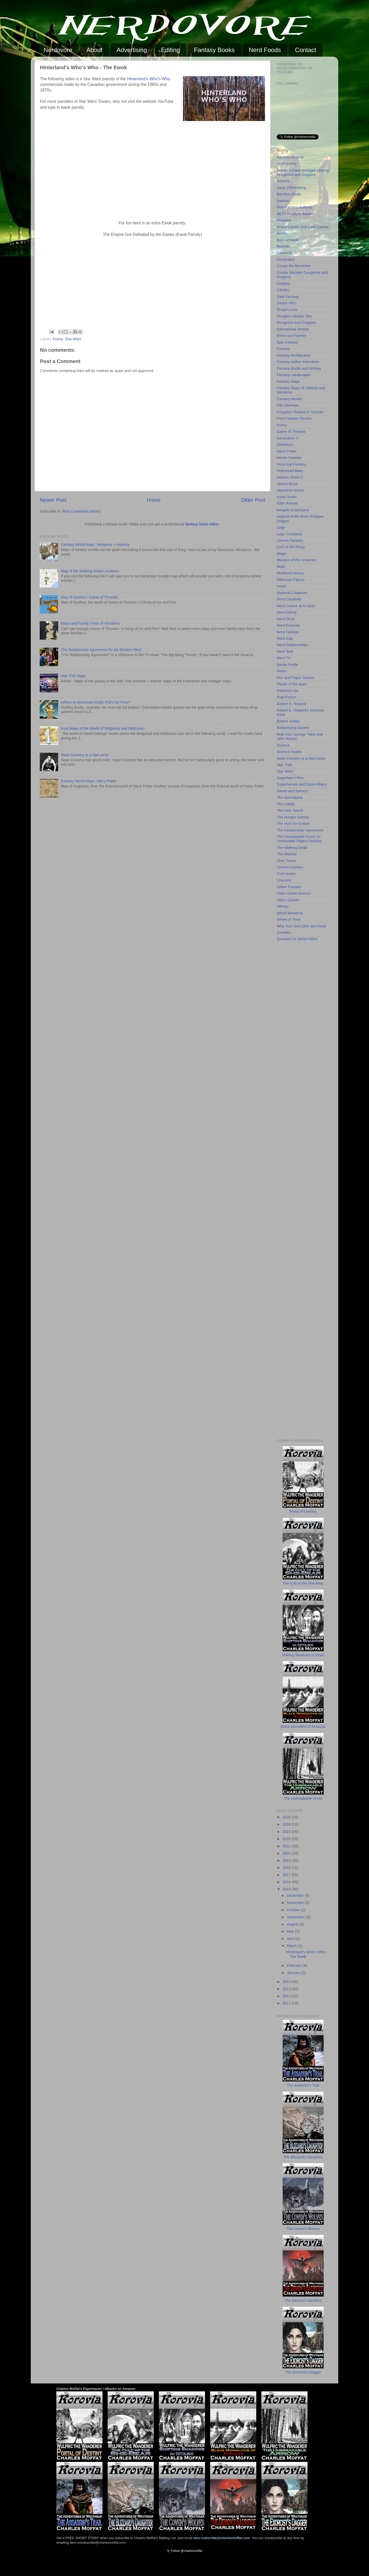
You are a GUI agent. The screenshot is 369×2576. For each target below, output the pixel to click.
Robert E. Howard (291, 704)
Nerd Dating (286, 612)
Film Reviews (288, 405)
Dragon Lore (287, 309)
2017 (287, 1875)
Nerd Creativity (289, 599)
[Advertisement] (297, 1027)
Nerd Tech (285, 651)
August (293, 1924)
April (291, 1939)
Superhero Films (290, 778)
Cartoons (284, 253)
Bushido (283, 246)
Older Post (253, 500)
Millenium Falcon (290, 580)
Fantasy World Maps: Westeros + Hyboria (95, 545)
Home (154, 500)
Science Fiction (289, 752)
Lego (281, 527)
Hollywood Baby (290, 471)
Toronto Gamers (290, 867)
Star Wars (73, 339)
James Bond (287, 484)
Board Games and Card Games (303, 227)
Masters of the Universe (296, 560)
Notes (281, 671)
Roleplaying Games (293, 728)
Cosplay (283, 284)
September (296, 1917)
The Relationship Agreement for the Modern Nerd (101, 650)
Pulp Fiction (286, 697)
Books (282, 233)
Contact (305, 49)
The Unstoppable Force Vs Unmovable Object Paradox (299, 839)
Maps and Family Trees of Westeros (90, 623)
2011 (287, 2003)
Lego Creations (289, 534)
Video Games (288, 900)
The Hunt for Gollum (293, 823)
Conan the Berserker (294, 266)
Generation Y (288, 438)
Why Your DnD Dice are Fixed (301, 926)
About (94, 49)
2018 (287, 1868)
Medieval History (290, 573)
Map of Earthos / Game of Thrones (89, 597)
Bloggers (284, 220)
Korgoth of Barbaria (293, 510)
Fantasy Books (214, 49)
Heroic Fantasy (289, 458)
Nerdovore (58, 49)
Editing (170, 49)
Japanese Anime (290, 490)
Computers (286, 259)
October (294, 1910)
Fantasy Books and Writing (299, 368)
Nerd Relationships (292, 645)
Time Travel (286, 861)
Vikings (283, 906)
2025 (287, 1817)
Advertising (132, 49)
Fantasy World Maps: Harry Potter (89, 781)
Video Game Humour (294, 893)
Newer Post (53, 500)
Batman (283, 201)
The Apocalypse (290, 797)
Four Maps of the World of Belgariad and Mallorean (103, 728)
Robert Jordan (288, 721)
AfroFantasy (287, 164)
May (291, 1931)
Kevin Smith (286, 497)
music (281, 586)
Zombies (284, 932)
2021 (287, 1846)
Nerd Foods (265, 49)
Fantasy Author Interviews (298, 362)
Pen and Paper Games (295, 678)
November (296, 1903)
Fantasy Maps (288, 381)
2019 (287, 1860)
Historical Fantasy (291, 464)
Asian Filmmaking (291, 188)
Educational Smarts (293, 329)
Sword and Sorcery (292, 791)
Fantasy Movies (290, 399)
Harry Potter (287, 451)
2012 (287, 1996)
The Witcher (287, 854)
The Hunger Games (293, 817)
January (294, 1973)
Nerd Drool (286, 619)
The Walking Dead (292, 848)
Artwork (283, 181)
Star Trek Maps (73, 676)
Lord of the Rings (291, 547)
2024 (287, 1824)
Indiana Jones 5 (290, 477)
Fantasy (283, 349)
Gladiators (285, 445)
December (296, 1895)
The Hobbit (286, 804)
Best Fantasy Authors (294, 207)
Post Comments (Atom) (81, 511)
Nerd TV (283, 658)
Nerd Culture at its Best (296, 606)
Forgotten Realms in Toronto (300, 412)
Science (283, 745)
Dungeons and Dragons (296, 322)
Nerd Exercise (288, 625)
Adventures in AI (290, 157)
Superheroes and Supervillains (302, 784)
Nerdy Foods (287, 665)
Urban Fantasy (289, 887)
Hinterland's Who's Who (148, 79)
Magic (281, 554)
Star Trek (284, 765)
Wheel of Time (288, 919)
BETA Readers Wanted (295, 214)
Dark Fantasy (288, 297)
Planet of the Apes (292, 684)
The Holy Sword (290, 810)
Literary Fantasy (290, 540)
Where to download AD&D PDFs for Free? (95, 702)
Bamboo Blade (289, 194)
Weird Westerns (290, 913)
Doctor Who (286, 303)
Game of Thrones (291, 431)
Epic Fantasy (287, 342)
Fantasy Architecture (293, 355)
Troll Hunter (286, 874)
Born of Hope (288, 240)
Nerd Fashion (288, 632)
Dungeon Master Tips (294, 316)
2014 (287, 1982)
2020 (287, 1853)
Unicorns (284, 880)
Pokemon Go (287, 691)
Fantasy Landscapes (294, 375)
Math (281, 567)
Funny (58, 339)
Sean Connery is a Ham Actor (301, 758)
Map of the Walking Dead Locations (90, 571)
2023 (287, 1832)
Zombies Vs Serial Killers (297, 939)
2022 (287, 1839)
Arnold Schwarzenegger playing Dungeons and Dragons (303, 172)
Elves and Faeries (291, 336)
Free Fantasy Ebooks (294, 418)
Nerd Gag (285, 638)
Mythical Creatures (292, 593)
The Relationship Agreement (300, 830)
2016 (287, 1882)
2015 (287, 1889)
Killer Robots (287, 503)
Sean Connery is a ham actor (85, 755)
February (295, 1965)
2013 (287, 1989)
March (292, 1946)
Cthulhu (283, 290)
